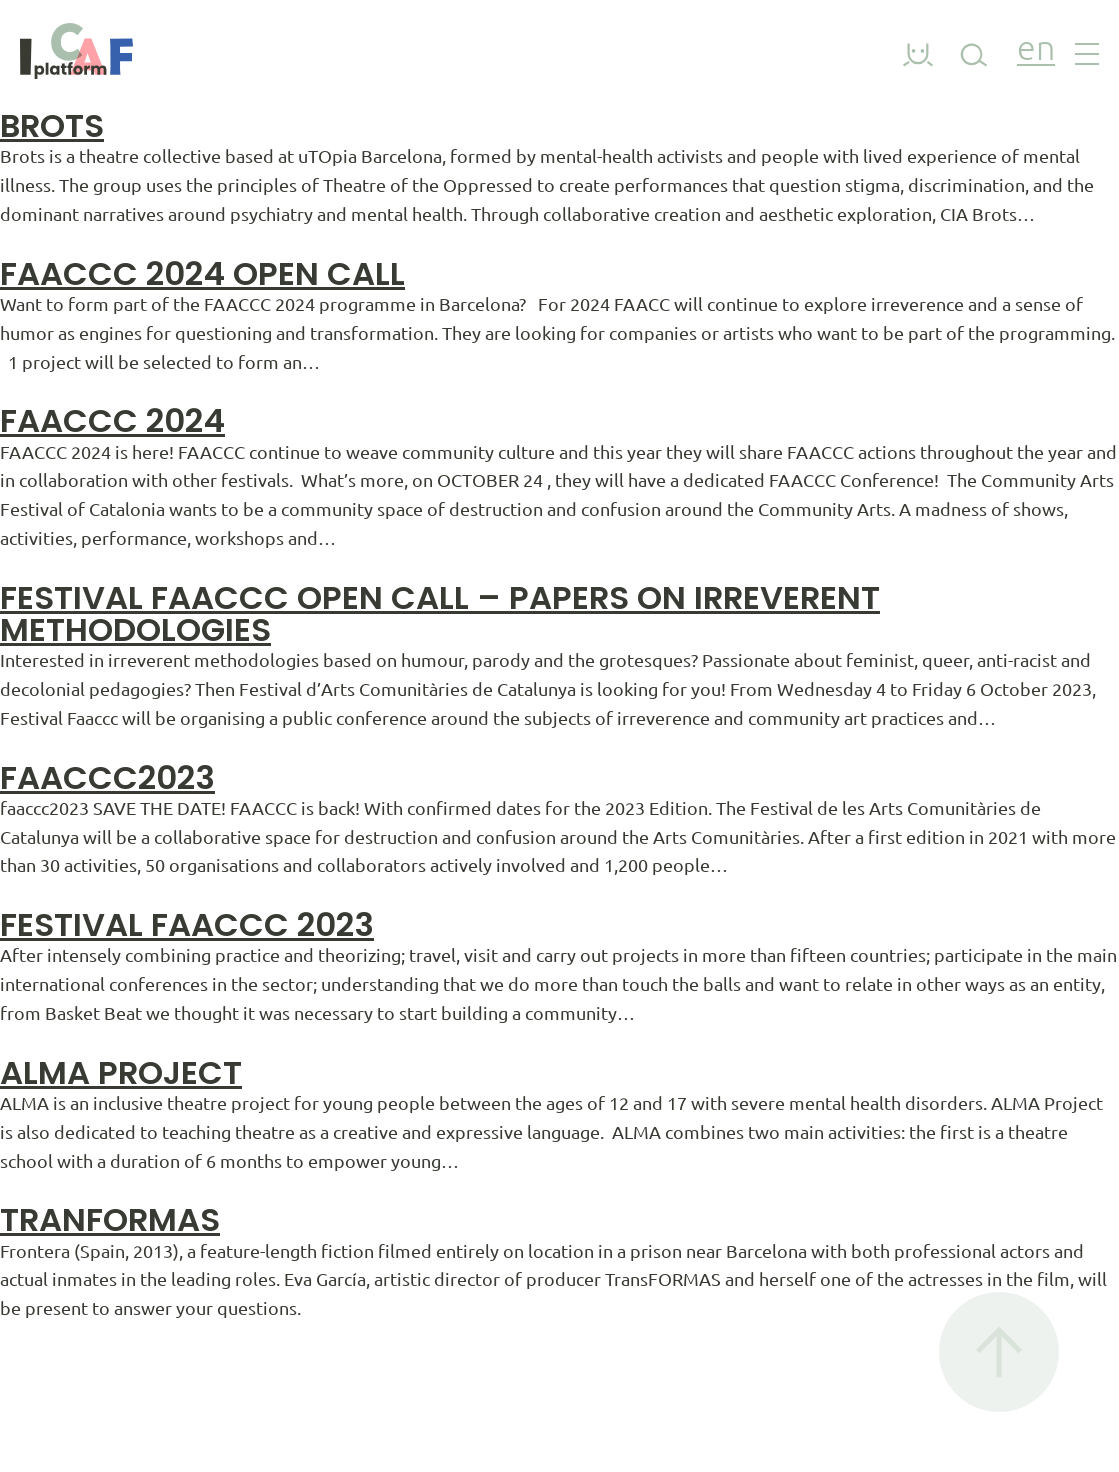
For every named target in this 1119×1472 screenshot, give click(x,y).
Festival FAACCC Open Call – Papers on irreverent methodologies (440, 613)
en (1036, 50)
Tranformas (110, 1219)
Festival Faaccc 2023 (187, 924)
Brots (52, 125)
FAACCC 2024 (112, 420)
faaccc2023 (107, 777)
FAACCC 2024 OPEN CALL (202, 273)
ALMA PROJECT (121, 1072)
